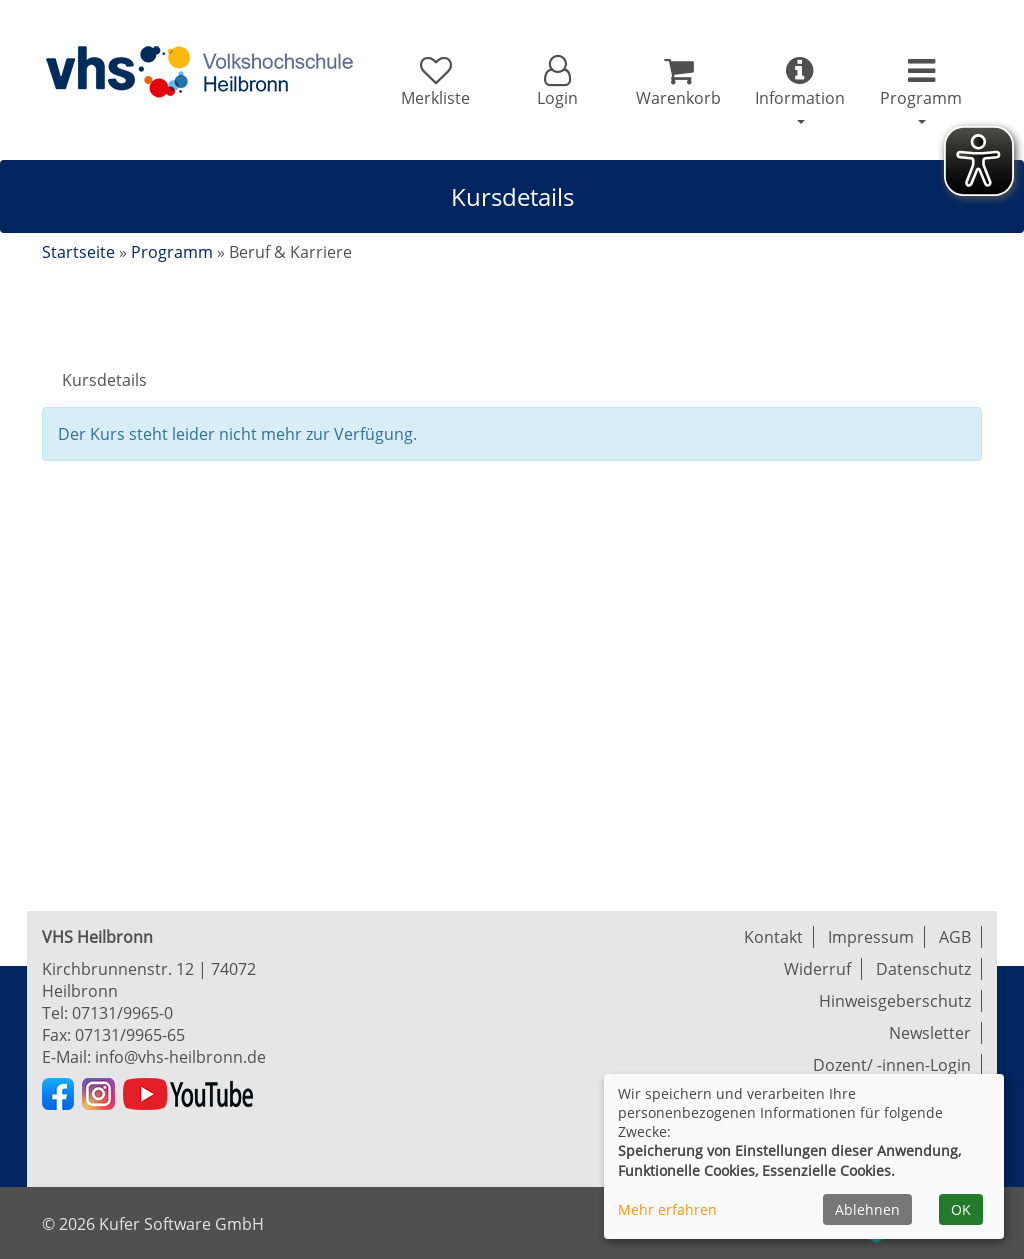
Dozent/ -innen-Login (892, 1065)
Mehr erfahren (667, 1209)
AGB (955, 937)
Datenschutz (923, 969)
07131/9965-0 (122, 1013)
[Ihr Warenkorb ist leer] (678, 82)
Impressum (871, 937)
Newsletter (930, 1033)
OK (961, 1209)
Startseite (78, 252)
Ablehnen (867, 1209)
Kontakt (773, 937)
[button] (556, 82)
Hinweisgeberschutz (895, 1001)
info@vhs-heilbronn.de (180, 1057)
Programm (172, 252)
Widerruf (817, 969)
